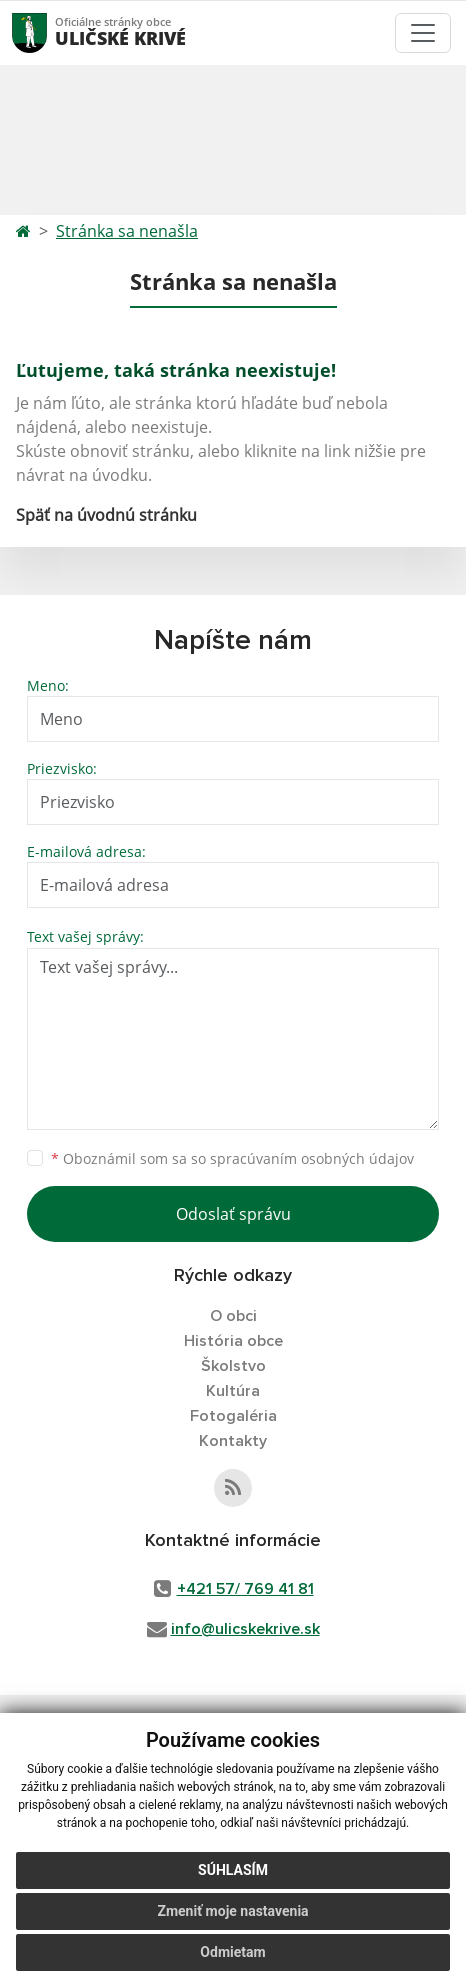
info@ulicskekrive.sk (245, 1629)
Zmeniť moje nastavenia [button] (232, 1911)
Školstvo (233, 1366)
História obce (233, 1341)
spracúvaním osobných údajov (312, 1158)
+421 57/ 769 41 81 (245, 1589)
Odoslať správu (233, 1214)
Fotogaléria (233, 1416)
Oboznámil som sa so (232, 1158)
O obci (233, 1316)
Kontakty (233, 1441)
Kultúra (233, 1391)
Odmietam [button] (232, 1952)
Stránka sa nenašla (127, 231)
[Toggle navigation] (423, 33)
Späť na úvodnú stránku (106, 515)
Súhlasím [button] (233, 1870)
